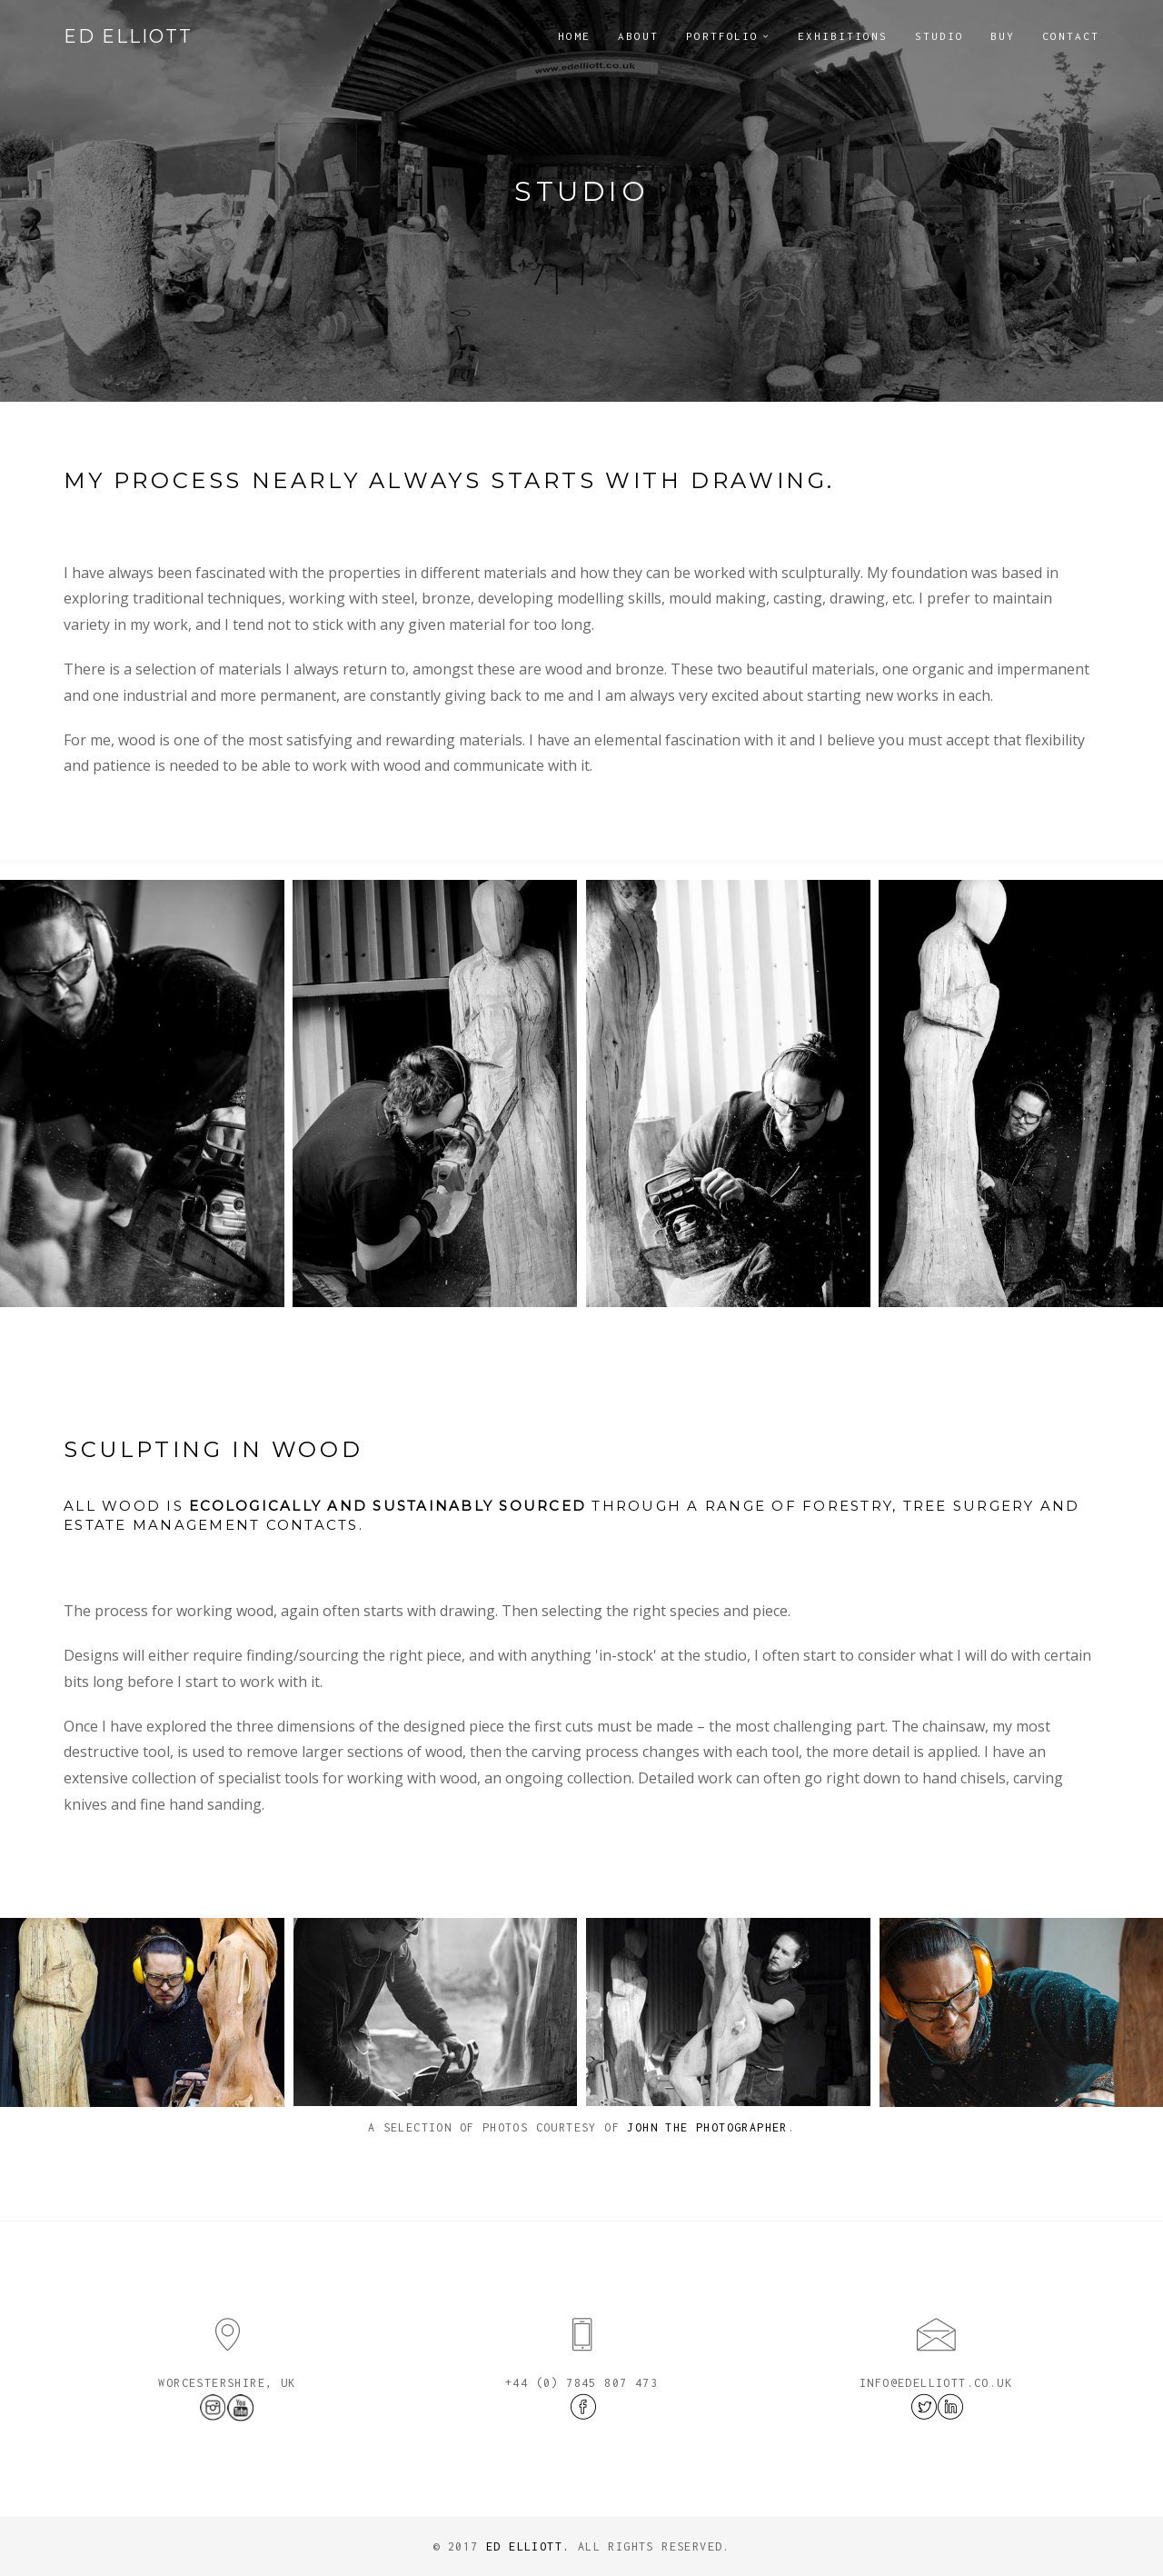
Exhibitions (842, 36)
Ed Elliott (128, 36)
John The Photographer (707, 2127)
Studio (939, 36)
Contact (1070, 36)
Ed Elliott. (528, 2546)
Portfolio (723, 36)
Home (574, 36)
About (638, 36)
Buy (1002, 36)
